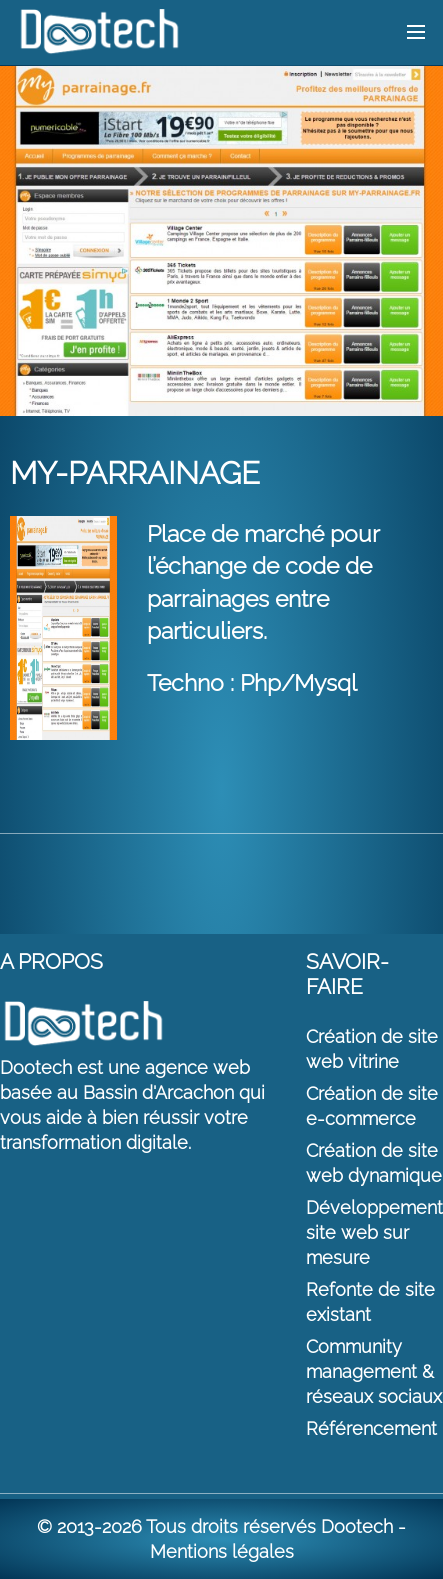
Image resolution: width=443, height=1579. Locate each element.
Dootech (357, 1526)
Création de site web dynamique (374, 1163)
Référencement (371, 1428)
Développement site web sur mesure (374, 1232)
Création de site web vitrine (372, 1049)
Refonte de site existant (370, 1302)
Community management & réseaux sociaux (374, 1371)
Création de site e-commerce (372, 1106)
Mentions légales (222, 1551)
